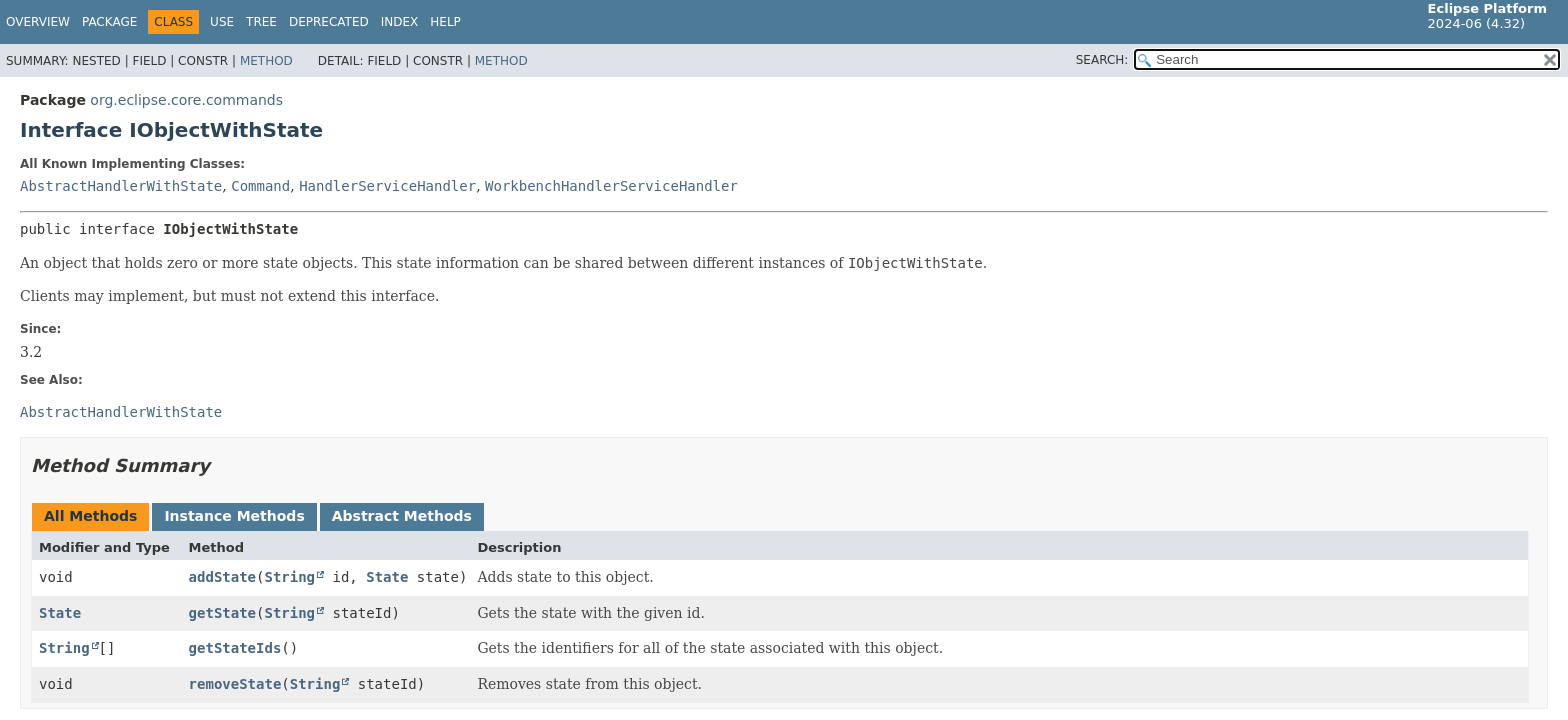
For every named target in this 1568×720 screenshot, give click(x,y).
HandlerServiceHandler (387, 186)
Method (266, 61)
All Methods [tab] (90, 516)
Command (260, 186)
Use (222, 22)
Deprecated (329, 22)
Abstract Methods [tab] (402, 516)
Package (109, 22)
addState (222, 577)
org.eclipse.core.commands (186, 100)
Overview (38, 22)
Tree (261, 22)
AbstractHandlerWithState (121, 186)
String (289, 577)
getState (222, 613)
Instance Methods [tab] (234, 516)
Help (445, 22)
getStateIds (235, 648)
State (387, 577)
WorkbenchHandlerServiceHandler (611, 186)
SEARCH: (1102, 60)
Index (400, 22)
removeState (235, 684)
